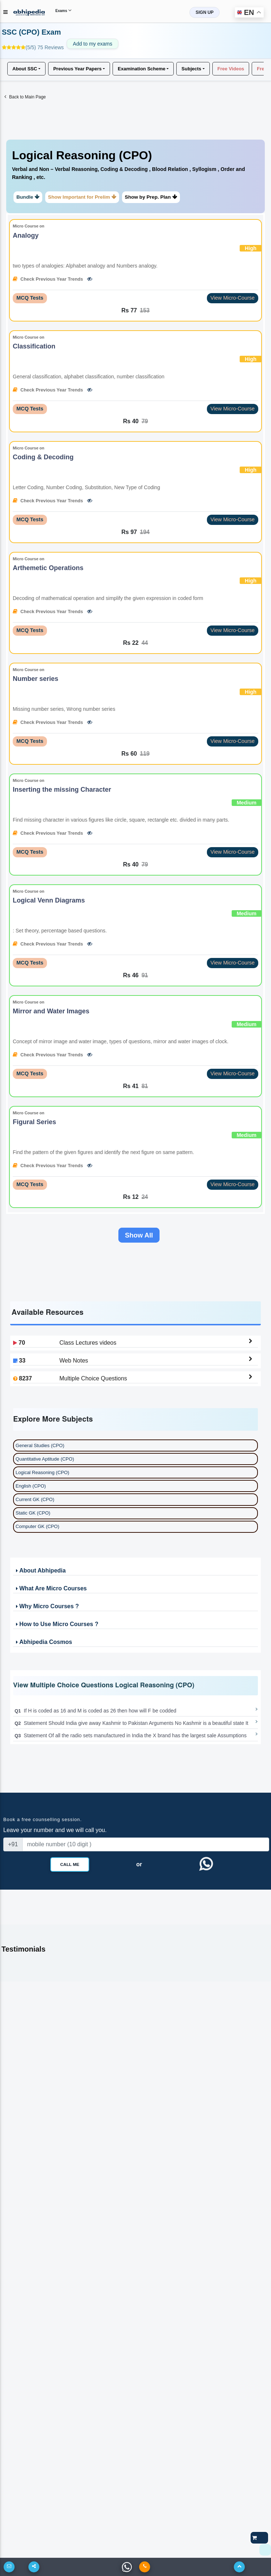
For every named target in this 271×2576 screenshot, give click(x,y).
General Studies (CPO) (40, 1446)
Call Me (69, 1865)
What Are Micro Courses (51, 1589)
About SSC (24, 68)
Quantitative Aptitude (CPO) (45, 1459)
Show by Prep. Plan (151, 197)
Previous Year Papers (77, 68)
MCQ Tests (29, 298)
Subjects (191, 68)
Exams (63, 10)
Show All (139, 1236)
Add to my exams (92, 44)
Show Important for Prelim (82, 197)
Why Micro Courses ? (47, 1607)
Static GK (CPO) (33, 1513)
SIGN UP (204, 12)
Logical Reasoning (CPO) (42, 1473)
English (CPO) (31, 1486)
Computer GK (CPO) (37, 1527)
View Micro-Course (233, 298)
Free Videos (230, 68)
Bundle (27, 197)
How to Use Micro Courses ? (56, 1625)
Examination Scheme (141, 68)
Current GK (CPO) (35, 1500)
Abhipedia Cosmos (43, 1643)
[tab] (135, 177)
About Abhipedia (40, 1571)
